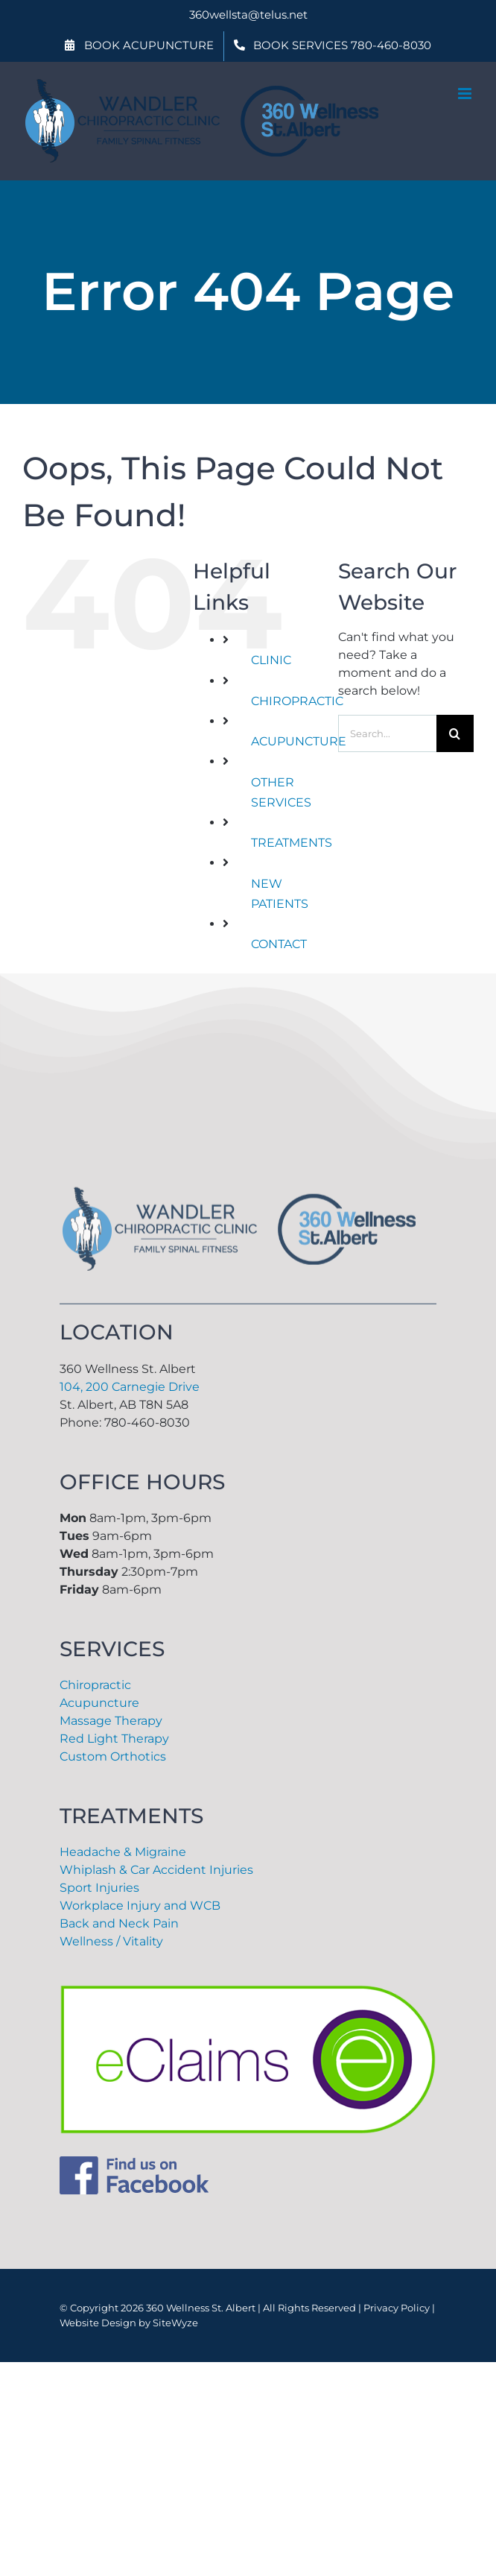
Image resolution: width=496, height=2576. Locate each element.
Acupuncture (99, 1703)
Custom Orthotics (113, 1756)
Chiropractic (95, 1685)
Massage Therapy (111, 1721)
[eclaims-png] (248, 1990)
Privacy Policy (396, 2308)
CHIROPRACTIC (297, 701)
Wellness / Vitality (111, 1941)
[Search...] (387, 733)
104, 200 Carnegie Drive (130, 1387)
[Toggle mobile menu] (466, 93)
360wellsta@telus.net (248, 14)
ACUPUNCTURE (298, 741)
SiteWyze (175, 2323)
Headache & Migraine (123, 1852)
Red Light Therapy (114, 1738)
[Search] (455, 733)
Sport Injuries (99, 1888)
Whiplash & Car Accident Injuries (156, 1870)
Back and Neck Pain (119, 1923)
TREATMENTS (291, 843)
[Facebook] (134, 2162)
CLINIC (271, 660)
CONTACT (279, 944)
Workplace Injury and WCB (140, 1905)
